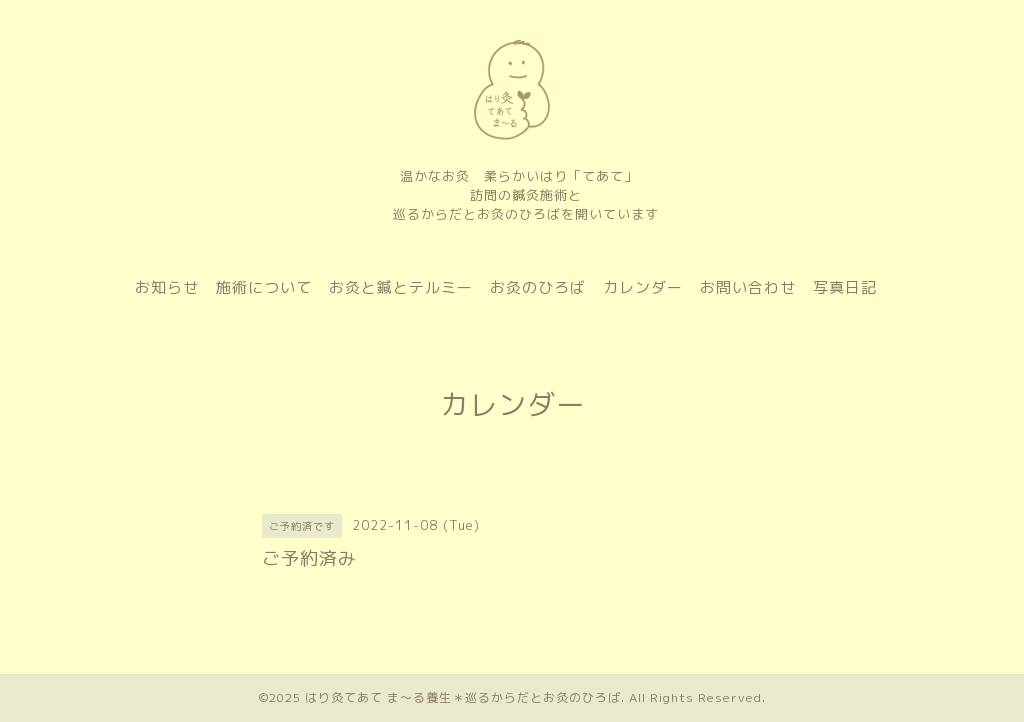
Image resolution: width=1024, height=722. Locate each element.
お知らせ (167, 287)
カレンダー (643, 287)
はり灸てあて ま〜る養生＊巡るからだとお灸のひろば (463, 697)
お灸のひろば (538, 287)
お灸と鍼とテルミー (401, 287)
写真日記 (845, 287)
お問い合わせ (748, 287)
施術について (264, 287)
